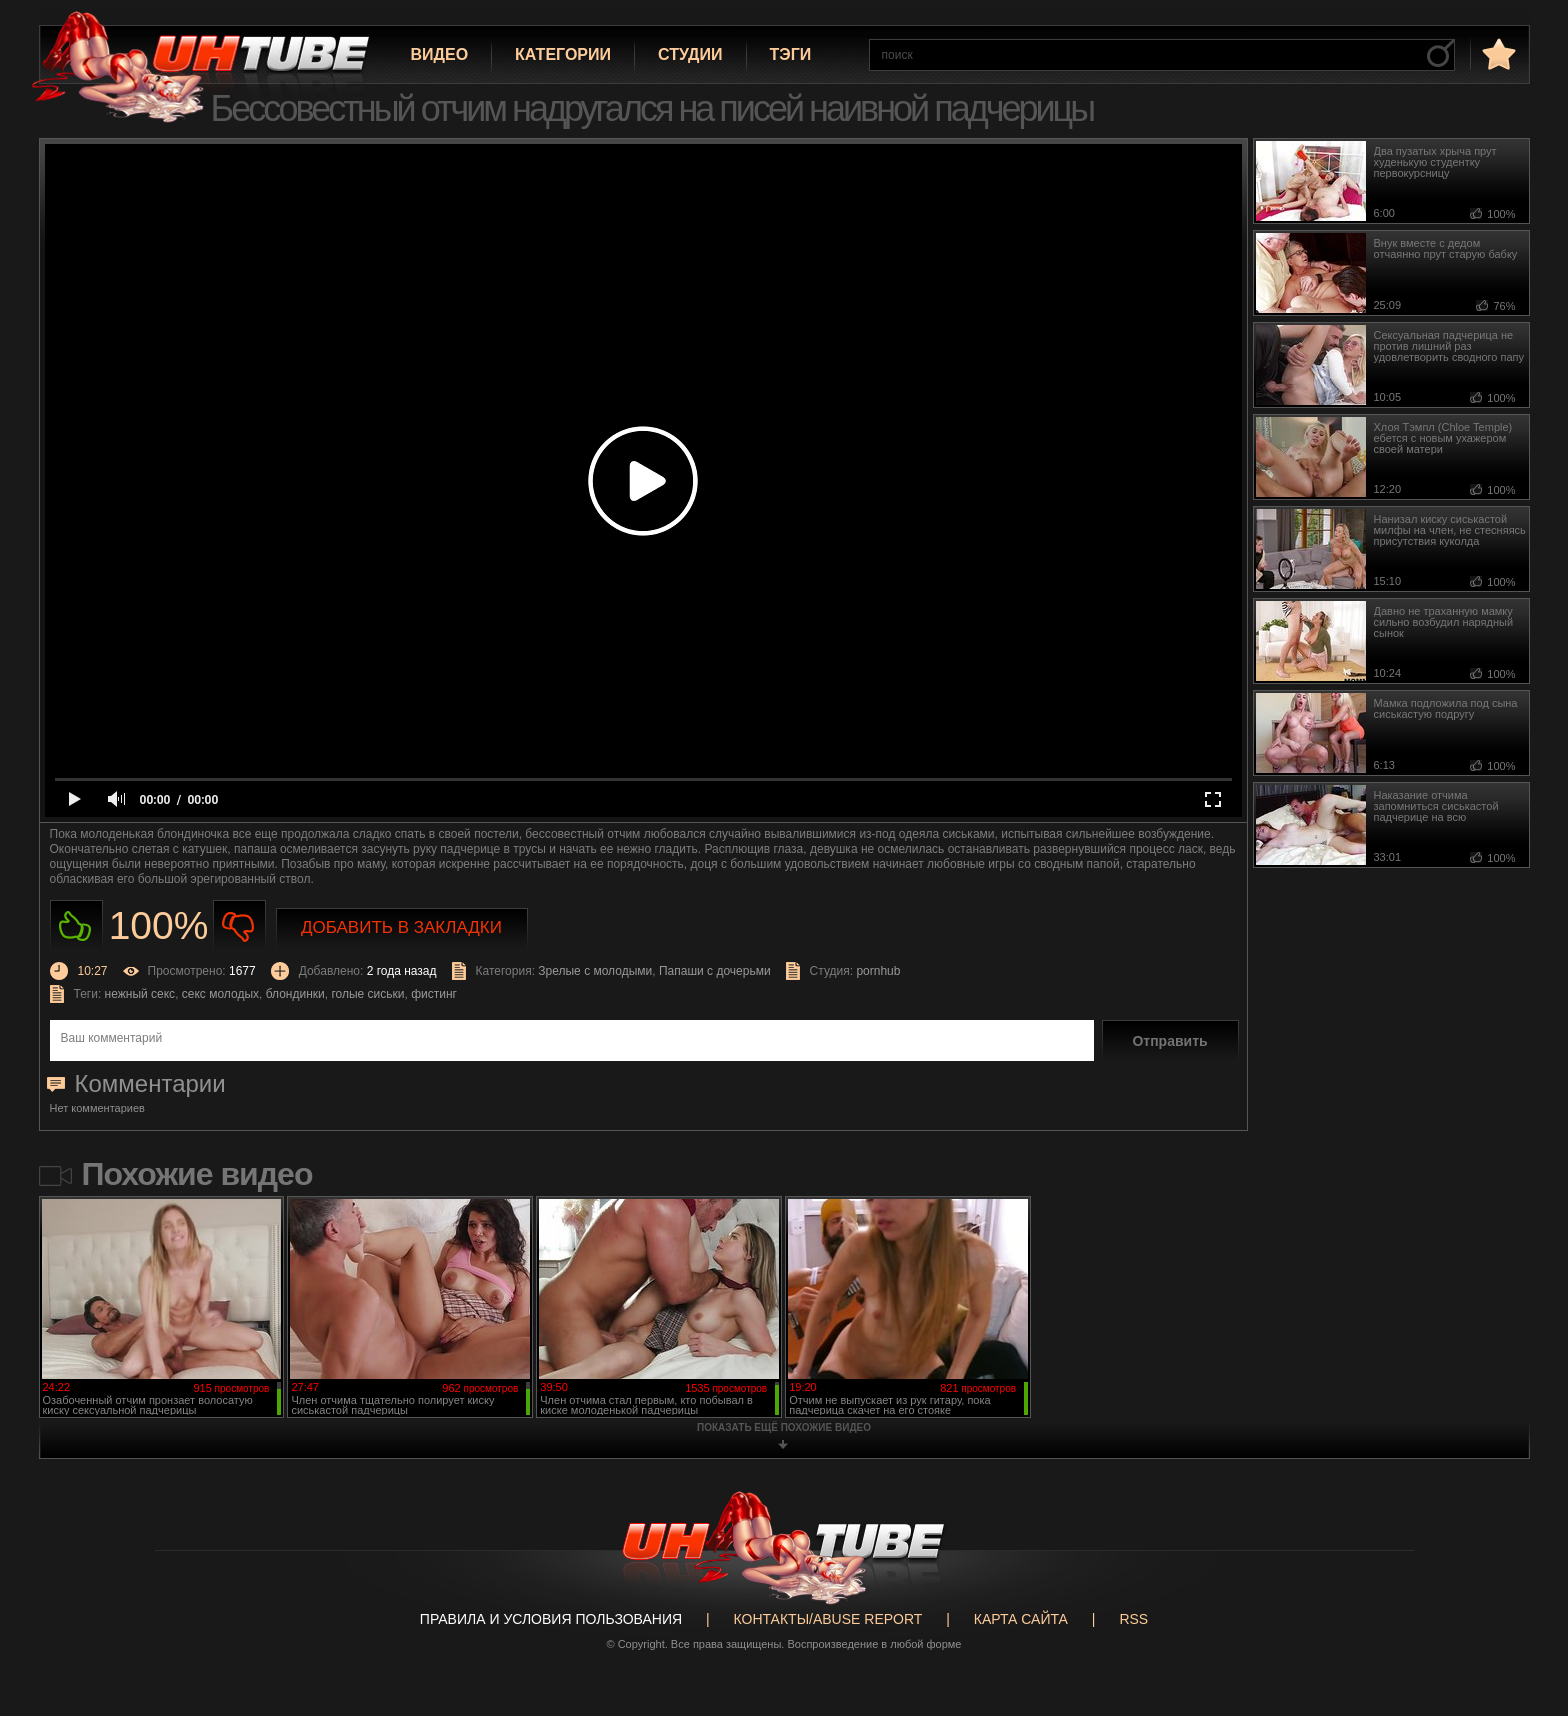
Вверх (1523, 1616)
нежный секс (140, 994)
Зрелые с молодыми (595, 971)
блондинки (295, 994)
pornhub (878, 971)
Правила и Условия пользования (551, 1619)
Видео (440, 54)
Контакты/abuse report (828, 1619)
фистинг (434, 994)
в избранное (1497, 53)
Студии (690, 54)
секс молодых (220, 994)
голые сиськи (367, 994)
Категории (563, 54)
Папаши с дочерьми (715, 971)
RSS (1133, 1619)
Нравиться (76, 926)
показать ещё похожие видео (784, 1427)
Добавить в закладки (401, 927)
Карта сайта (1021, 1619)
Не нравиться (239, 926)
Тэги (791, 54)
